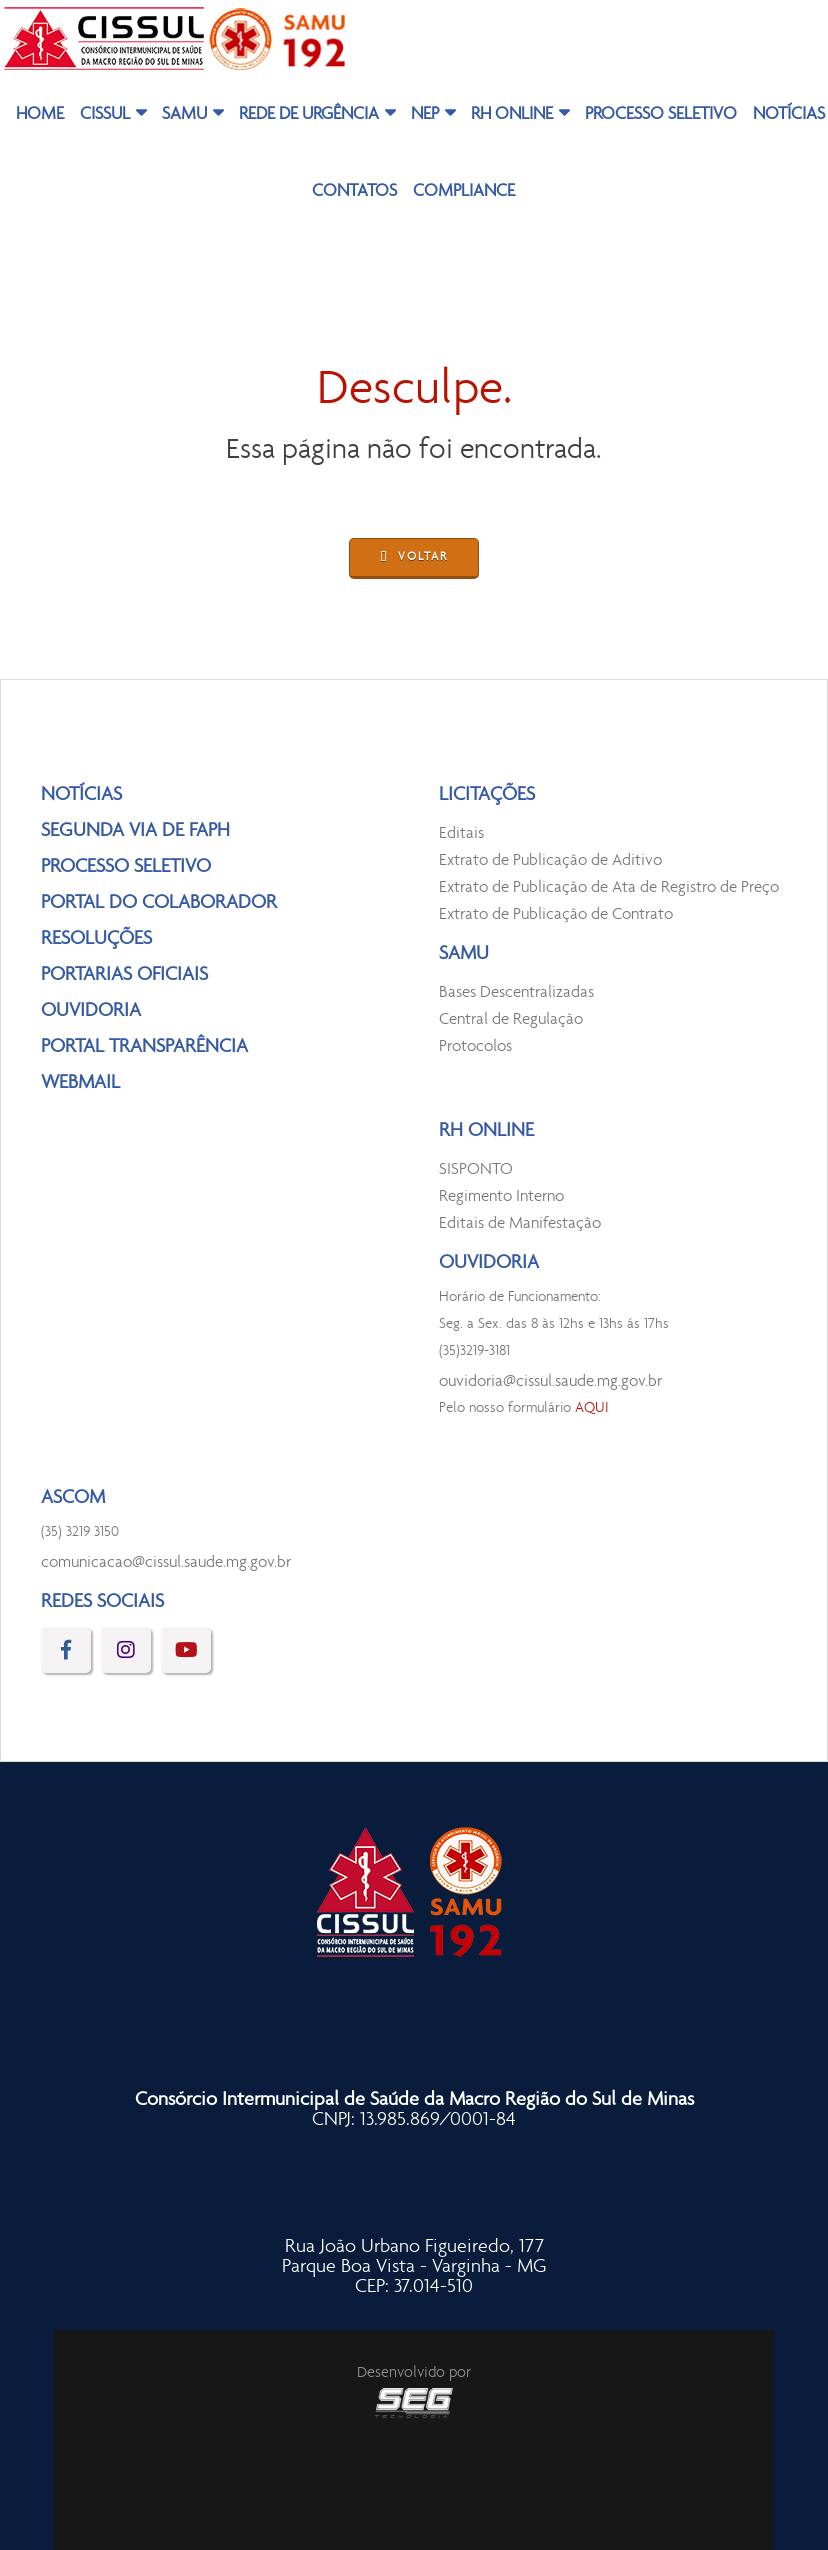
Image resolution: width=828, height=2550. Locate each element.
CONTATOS (354, 192)
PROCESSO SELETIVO (661, 115)
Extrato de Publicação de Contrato (556, 914)
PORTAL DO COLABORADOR (159, 903)
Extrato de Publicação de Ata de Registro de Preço (609, 887)
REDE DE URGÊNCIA (309, 115)
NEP (425, 115)
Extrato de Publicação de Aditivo (550, 860)
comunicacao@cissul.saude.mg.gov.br (166, 1562)
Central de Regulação (511, 1019)
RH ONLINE (512, 115)
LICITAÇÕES (487, 795)
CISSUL (105, 115)
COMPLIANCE (464, 192)
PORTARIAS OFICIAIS (124, 975)
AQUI (592, 1408)
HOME (40, 115)
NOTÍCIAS (81, 795)
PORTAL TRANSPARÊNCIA (144, 1047)
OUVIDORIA (91, 1011)
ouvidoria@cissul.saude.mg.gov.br (550, 1381)
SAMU (184, 115)
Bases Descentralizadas (516, 992)
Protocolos (475, 1046)
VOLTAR (414, 558)
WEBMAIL (80, 1083)
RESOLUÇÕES (96, 939)
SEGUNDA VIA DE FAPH (135, 831)
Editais (461, 833)
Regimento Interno (501, 1196)
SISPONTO (476, 1169)
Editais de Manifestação (520, 1223)
